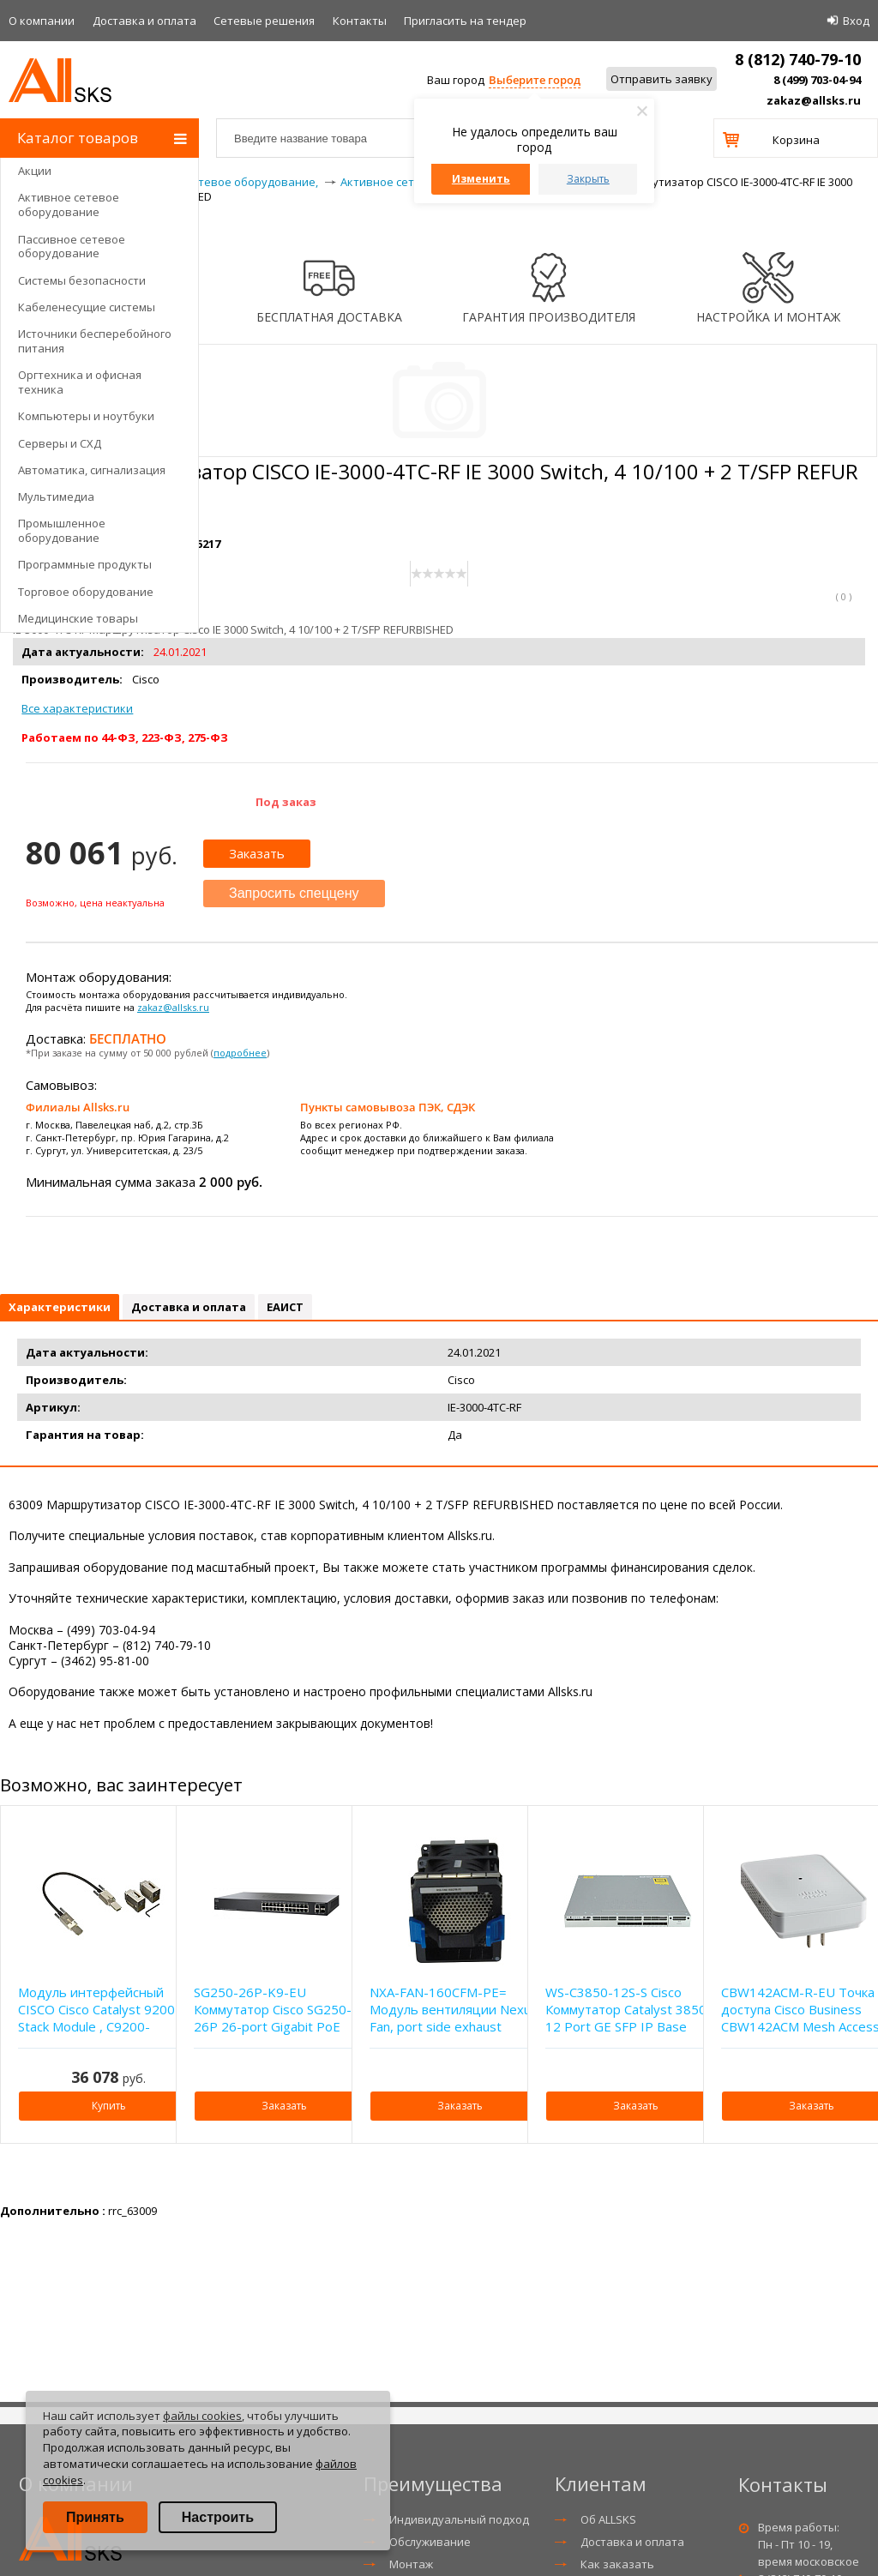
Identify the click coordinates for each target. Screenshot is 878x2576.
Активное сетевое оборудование (68, 205)
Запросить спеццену (294, 893)
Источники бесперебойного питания (94, 341)
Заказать (257, 853)
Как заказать (617, 2564)
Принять (95, 2517)
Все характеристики (77, 708)
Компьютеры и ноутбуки (86, 416)
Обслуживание (430, 2541)
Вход (856, 20)
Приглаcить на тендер (465, 20)
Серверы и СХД (59, 443)
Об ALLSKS (608, 2519)
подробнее (240, 1052)
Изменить (481, 179)
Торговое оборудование (85, 591)
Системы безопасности (82, 280)
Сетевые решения (264, 20)
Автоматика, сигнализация (91, 470)
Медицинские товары (78, 618)
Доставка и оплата (144, 20)
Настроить (218, 2517)
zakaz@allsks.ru (814, 100)
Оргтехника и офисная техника (79, 382)
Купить (109, 2105)
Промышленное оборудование (61, 530)
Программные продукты (85, 564)
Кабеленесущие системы (86, 307)
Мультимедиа (56, 496)
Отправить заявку (661, 79)
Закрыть (588, 179)
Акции (34, 170)
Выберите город (534, 79)
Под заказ (286, 802)
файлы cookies (202, 2415)
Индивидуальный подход (459, 2519)
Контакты (360, 20)
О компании (42, 20)
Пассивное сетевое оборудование (71, 247)
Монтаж (411, 2564)
